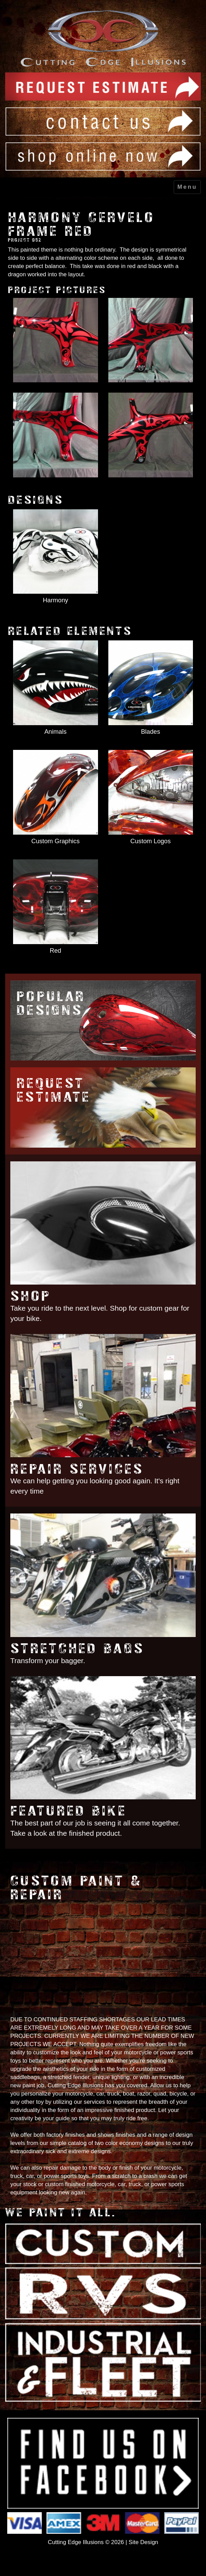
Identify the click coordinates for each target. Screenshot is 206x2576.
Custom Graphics (55, 841)
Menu (187, 187)
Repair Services (77, 1469)
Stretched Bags (77, 1648)
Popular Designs (51, 1003)
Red (55, 950)
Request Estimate (53, 1090)
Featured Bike (68, 1810)
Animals (55, 731)
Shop (30, 1296)
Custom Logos (150, 841)
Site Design (143, 2542)
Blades (150, 731)
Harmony (55, 600)
